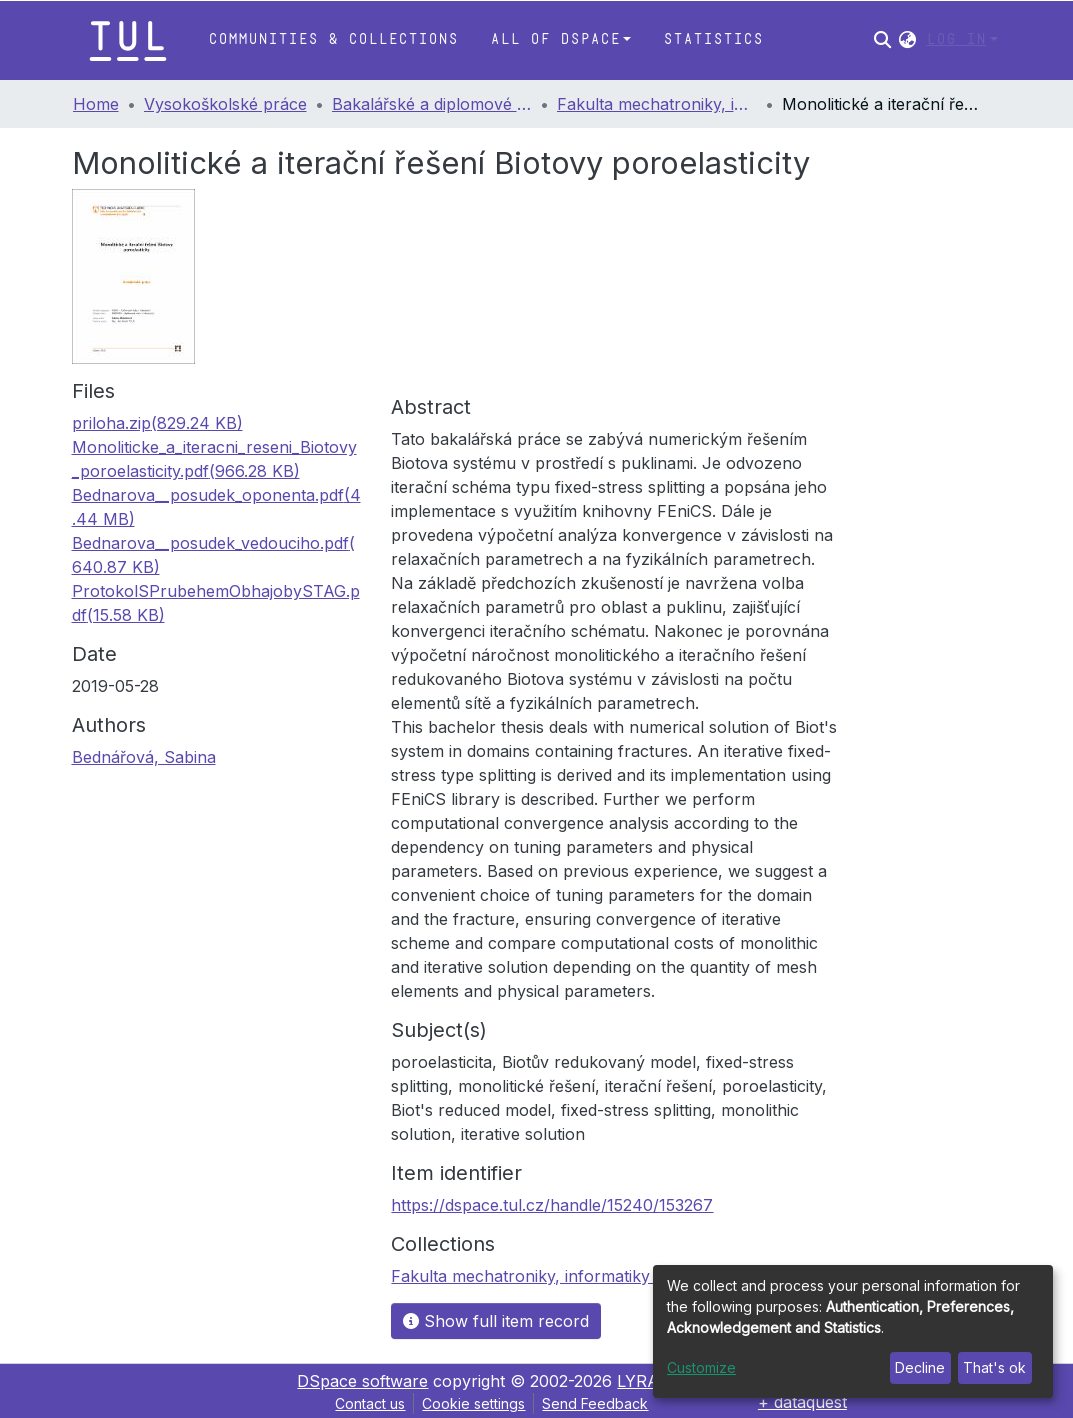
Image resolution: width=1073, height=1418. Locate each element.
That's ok (994, 1367)
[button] (907, 40)
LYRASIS (651, 1381)
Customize (701, 1367)
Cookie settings (473, 1403)
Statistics (713, 39)
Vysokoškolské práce (225, 104)
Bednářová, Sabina (144, 757)
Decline (920, 1367)
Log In (956, 39)
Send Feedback (595, 1403)
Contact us (370, 1403)
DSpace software (362, 1381)
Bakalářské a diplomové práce (432, 104)
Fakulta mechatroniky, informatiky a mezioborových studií (657, 104)
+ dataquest (802, 1402)
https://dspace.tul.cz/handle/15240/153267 (552, 1205)
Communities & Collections (333, 39)
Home (96, 104)
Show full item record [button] (496, 1321)
